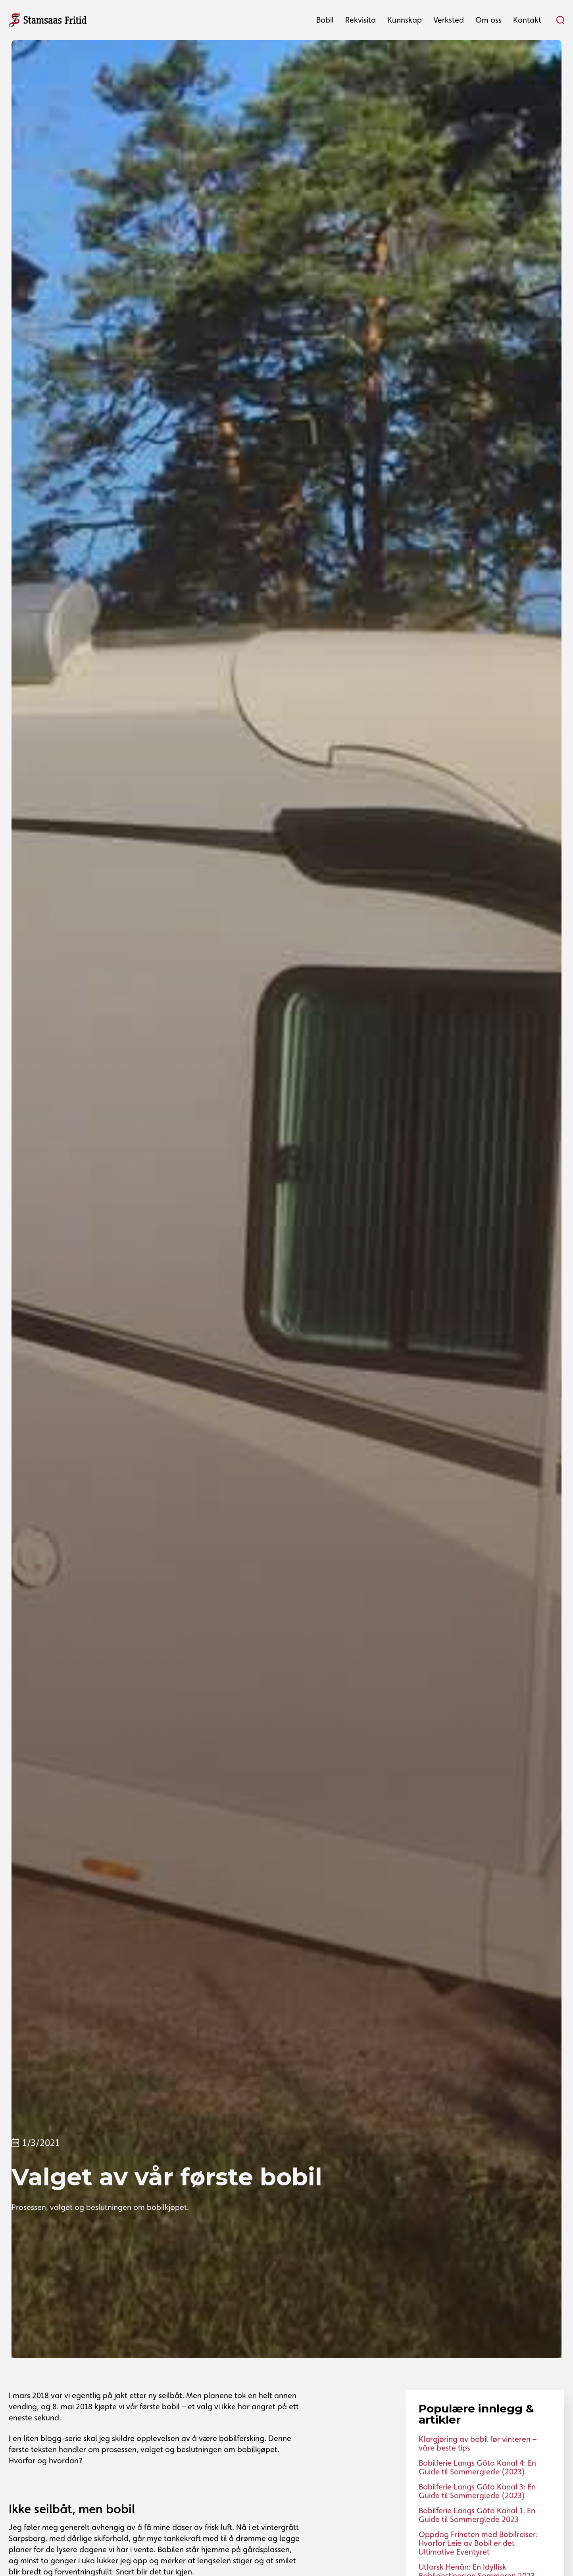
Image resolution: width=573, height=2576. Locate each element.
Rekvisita (360, 20)
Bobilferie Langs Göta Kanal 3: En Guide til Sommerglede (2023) (477, 2491)
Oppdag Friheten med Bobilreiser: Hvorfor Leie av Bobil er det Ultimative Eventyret (478, 2543)
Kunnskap (404, 20)
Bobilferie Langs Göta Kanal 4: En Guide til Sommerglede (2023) (477, 2467)
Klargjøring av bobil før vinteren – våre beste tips (477, 2443)
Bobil (325, 20)
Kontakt (527, 20)
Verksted (448, 20)
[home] (48, 19)
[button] (325, 20)
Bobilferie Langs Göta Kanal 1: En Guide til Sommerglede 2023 (477, 2515)
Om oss (488, 20)
